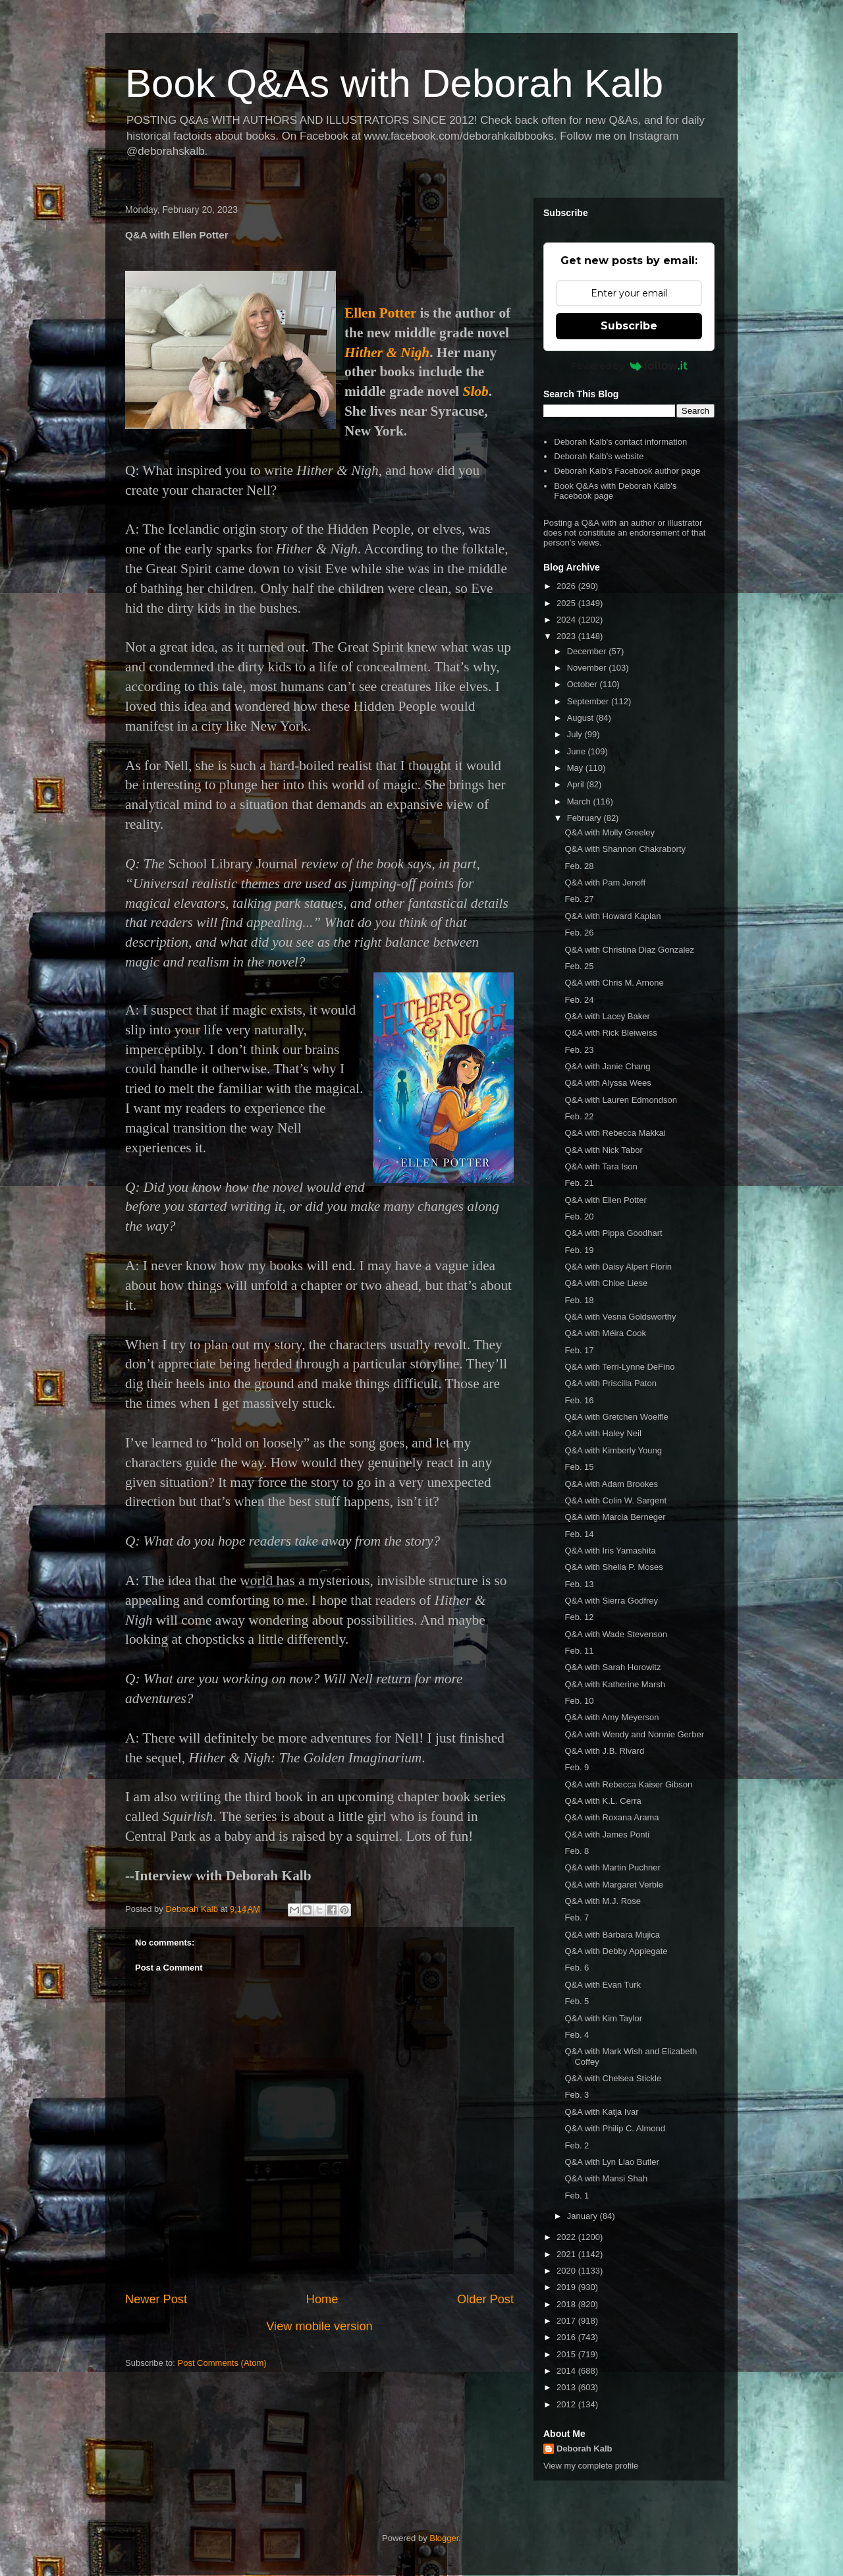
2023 (567, 636)
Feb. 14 (578, 1534)
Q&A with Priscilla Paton (610, 1383)
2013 (567, 2387)
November (588, 668)
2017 (567, 2321)
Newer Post (156, 2299)
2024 (567, 620)
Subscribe (629, 326)
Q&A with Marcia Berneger (614, 1517)
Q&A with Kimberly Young (612, 1450)
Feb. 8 (576, 1851)
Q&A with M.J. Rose (602, 1901)
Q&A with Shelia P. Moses (613, 1567)
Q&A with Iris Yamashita (609, 1550)
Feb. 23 (578, 1050)
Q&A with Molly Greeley (609, 832)
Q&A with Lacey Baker (606, 1016)
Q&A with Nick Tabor (603, 1150)
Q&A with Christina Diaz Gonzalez (629, 950)
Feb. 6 (576, 1968)
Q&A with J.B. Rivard (604, 1751)
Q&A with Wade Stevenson (615, 1634)
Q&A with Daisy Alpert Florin (618, 1267)
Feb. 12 (578, 1617)
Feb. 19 (578, 1250)
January (583, 2216)
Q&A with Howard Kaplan (612, 916)
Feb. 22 (578, 1116)
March (580, 801)
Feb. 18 (578, 1300)
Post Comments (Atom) (222, 2363)
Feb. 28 (578, 866)
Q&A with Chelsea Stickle (612, 2078)
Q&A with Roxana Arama (611, 1817)
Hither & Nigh (386, 352)
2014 (567, 2371)
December (588, 651)
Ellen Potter (380, 313)
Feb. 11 (578, 1651)
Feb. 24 (578, 1000)
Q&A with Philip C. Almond (614, 2128)
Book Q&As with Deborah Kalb (394, 83)
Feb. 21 (578, 1183)
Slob (476, 391)
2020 (567, 2271)
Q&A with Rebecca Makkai (614, 1133)
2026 (567, 586)
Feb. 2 (576, 2145)
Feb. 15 (578, 1467)
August (581, 718)
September (589, 701)
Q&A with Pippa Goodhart (613, 1233)
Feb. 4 (576, 2035)
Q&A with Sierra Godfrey (611, 1601)
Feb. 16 (578, 1400)
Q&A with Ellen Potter (605, 1200)
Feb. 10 (578, 1701)
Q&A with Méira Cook (605, 1333)
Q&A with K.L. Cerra (602, 1801)
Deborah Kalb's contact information (620, 442)
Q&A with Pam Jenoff (604, 882)
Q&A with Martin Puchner (612, 1867)
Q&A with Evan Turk (602, 1985)
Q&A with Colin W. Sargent (615, 1500)
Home (322, 2299)
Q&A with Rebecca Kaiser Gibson (628, 1784)
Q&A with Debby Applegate (615, 1951)
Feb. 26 (578, 933)
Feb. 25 (578, 966)
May (576, 768)
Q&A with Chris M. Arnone (613, 983)
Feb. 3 (576, 2095)
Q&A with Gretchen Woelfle (616, 1417)
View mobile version (319, 2326)
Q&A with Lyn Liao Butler (611, 2162)
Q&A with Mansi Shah (605, 2178)
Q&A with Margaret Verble (613, 1885)
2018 (567, 2304)
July (576, 734)
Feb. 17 (578, 1350)
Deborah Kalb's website (598, 456)
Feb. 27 (578, 899)
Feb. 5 (576, 2001)
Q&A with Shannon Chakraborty (625, 849)
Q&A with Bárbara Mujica (612, 1935)
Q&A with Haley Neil (602, 1433)
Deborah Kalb (584, 2448)
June (577, 751)
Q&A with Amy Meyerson (611, 1717)
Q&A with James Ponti (606, 1834)
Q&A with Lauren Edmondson (620, 1100)
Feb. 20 (578, 1216)
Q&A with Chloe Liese (605, 1283)
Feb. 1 (576, 2195)
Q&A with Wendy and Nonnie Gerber (634, 1734)
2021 (567, 2254)
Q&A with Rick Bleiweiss (610, 1033)
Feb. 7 (576, 1917)
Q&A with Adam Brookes (611, 1484)
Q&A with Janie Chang (607, 1066)
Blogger (443, 2538)
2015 (567, 2354)
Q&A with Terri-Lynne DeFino (619, 1367)
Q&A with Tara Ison (600, 1166)
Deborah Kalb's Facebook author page (627, 471)
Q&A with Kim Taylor (603, 2018)
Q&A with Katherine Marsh (614, 1684)
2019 (567, 2287)
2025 (567, 603)
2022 (567, 2237)
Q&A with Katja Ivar (601, 2112)
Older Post (485, 2299)
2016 (567, 2337)
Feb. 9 (576, 1767)
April (577, 784)
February (585, 818)
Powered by (629, 365)
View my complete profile (590, 2466)
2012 (567, 2404)
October (583, 684)
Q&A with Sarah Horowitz (612, 1667)
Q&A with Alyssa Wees (607, 1083)
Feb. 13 (578, 1584)
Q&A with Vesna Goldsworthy (620, 1317)
